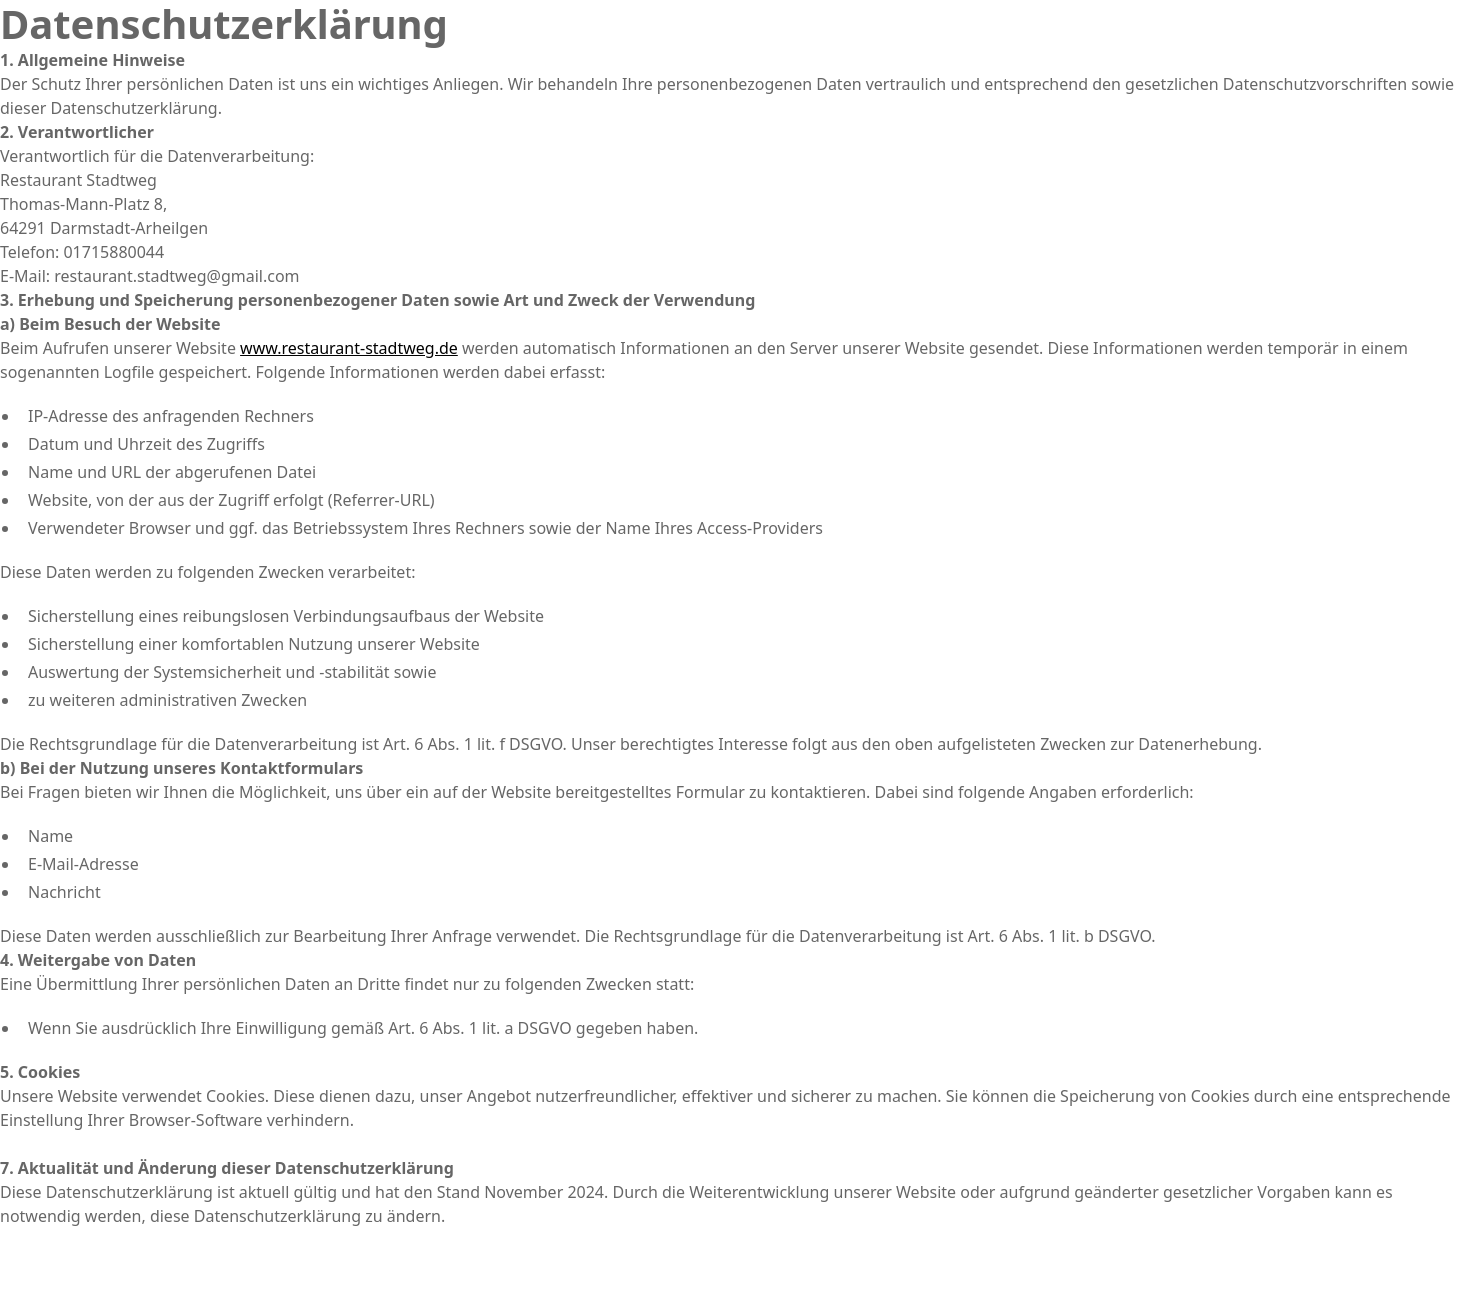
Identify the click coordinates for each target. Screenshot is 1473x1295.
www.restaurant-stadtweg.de (349, 348)
